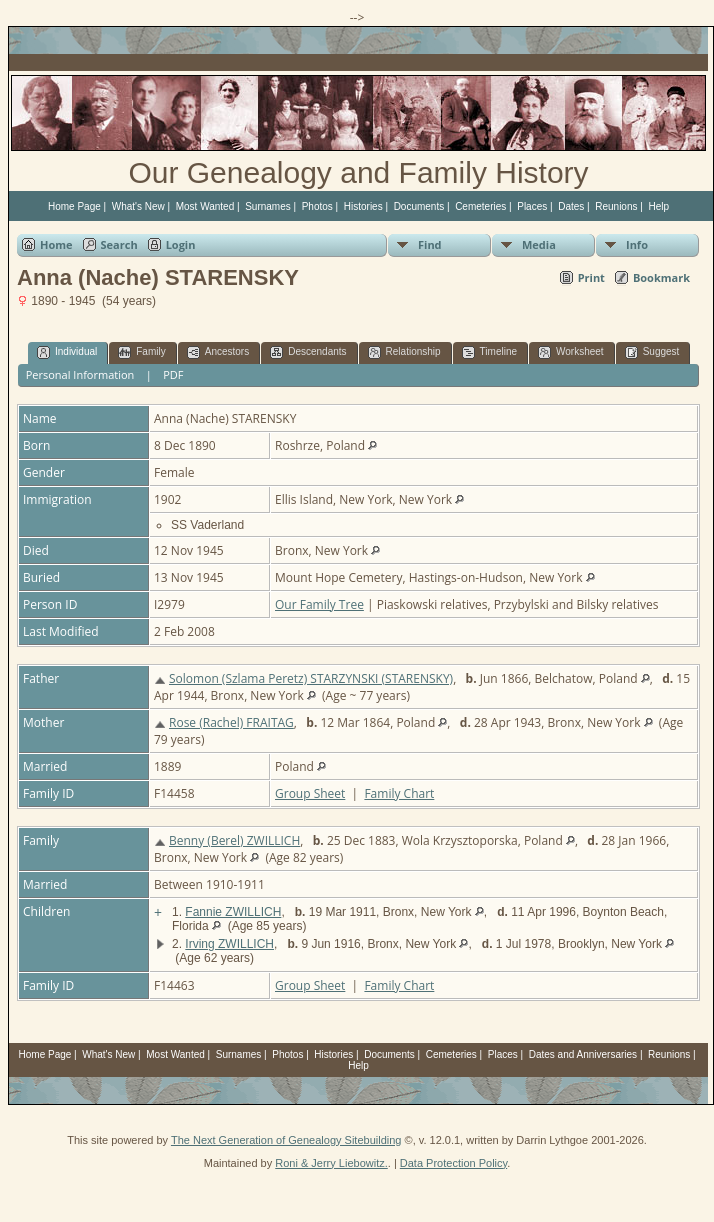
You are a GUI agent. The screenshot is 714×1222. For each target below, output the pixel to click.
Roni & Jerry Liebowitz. (331, 1163)
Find (430, 244)
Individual (67, 352)
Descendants (308, 352)
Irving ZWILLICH (229, 944)
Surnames (268, 206)
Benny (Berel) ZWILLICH (234, 840)
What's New (138, 206)
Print (591, 277)
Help (658, 206)
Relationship (404, 352)
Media (539, 244)
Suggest (652, 352)
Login (181, 244)
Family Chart (399, 793)
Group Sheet (310, 793)
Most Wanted (205, 206)
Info (637, 244)
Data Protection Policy (453, 1163)
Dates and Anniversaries (583, 1054)
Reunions (616, 206)
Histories (363, 206)
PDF (173, 374)
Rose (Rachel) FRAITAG (231, 722)
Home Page (74, 206)
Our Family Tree (319, 604)
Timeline (489, 352)
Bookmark (661, 277)
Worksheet (571, 352)
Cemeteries (480, 206)
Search (119, 244)
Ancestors (218, 352)
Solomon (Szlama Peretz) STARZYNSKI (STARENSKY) (311, 678)
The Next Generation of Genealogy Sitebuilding (286, 1140)
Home (56, 244)
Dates (571, 206)
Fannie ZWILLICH (233, 912)
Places (532, 206)
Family (141, 352)
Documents (419, 206)
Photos (317, 206)
